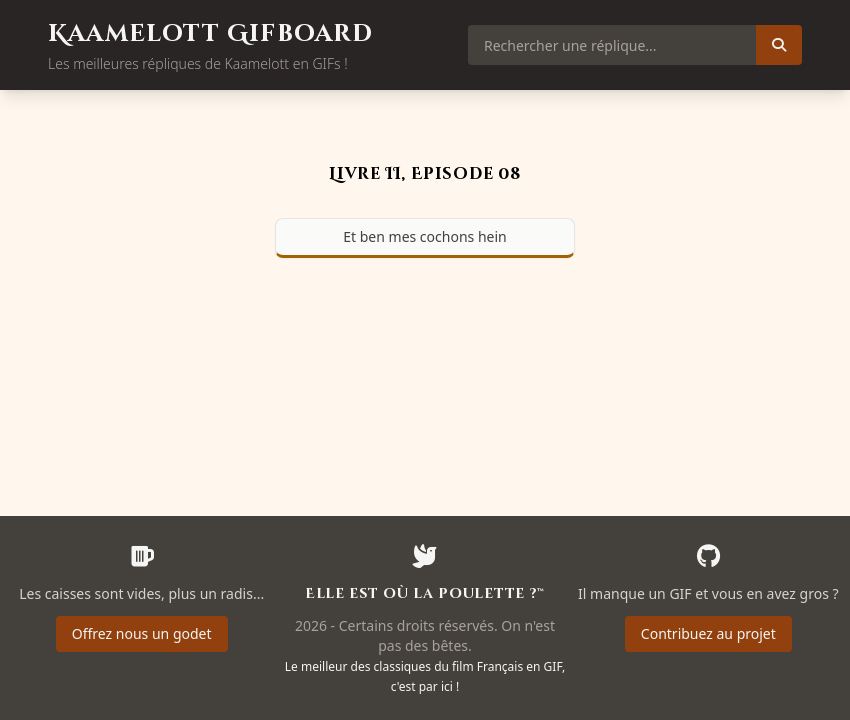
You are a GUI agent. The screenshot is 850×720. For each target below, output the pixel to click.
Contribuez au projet (708, 633)
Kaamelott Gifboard (211, 34)
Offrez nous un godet (142, 633)
